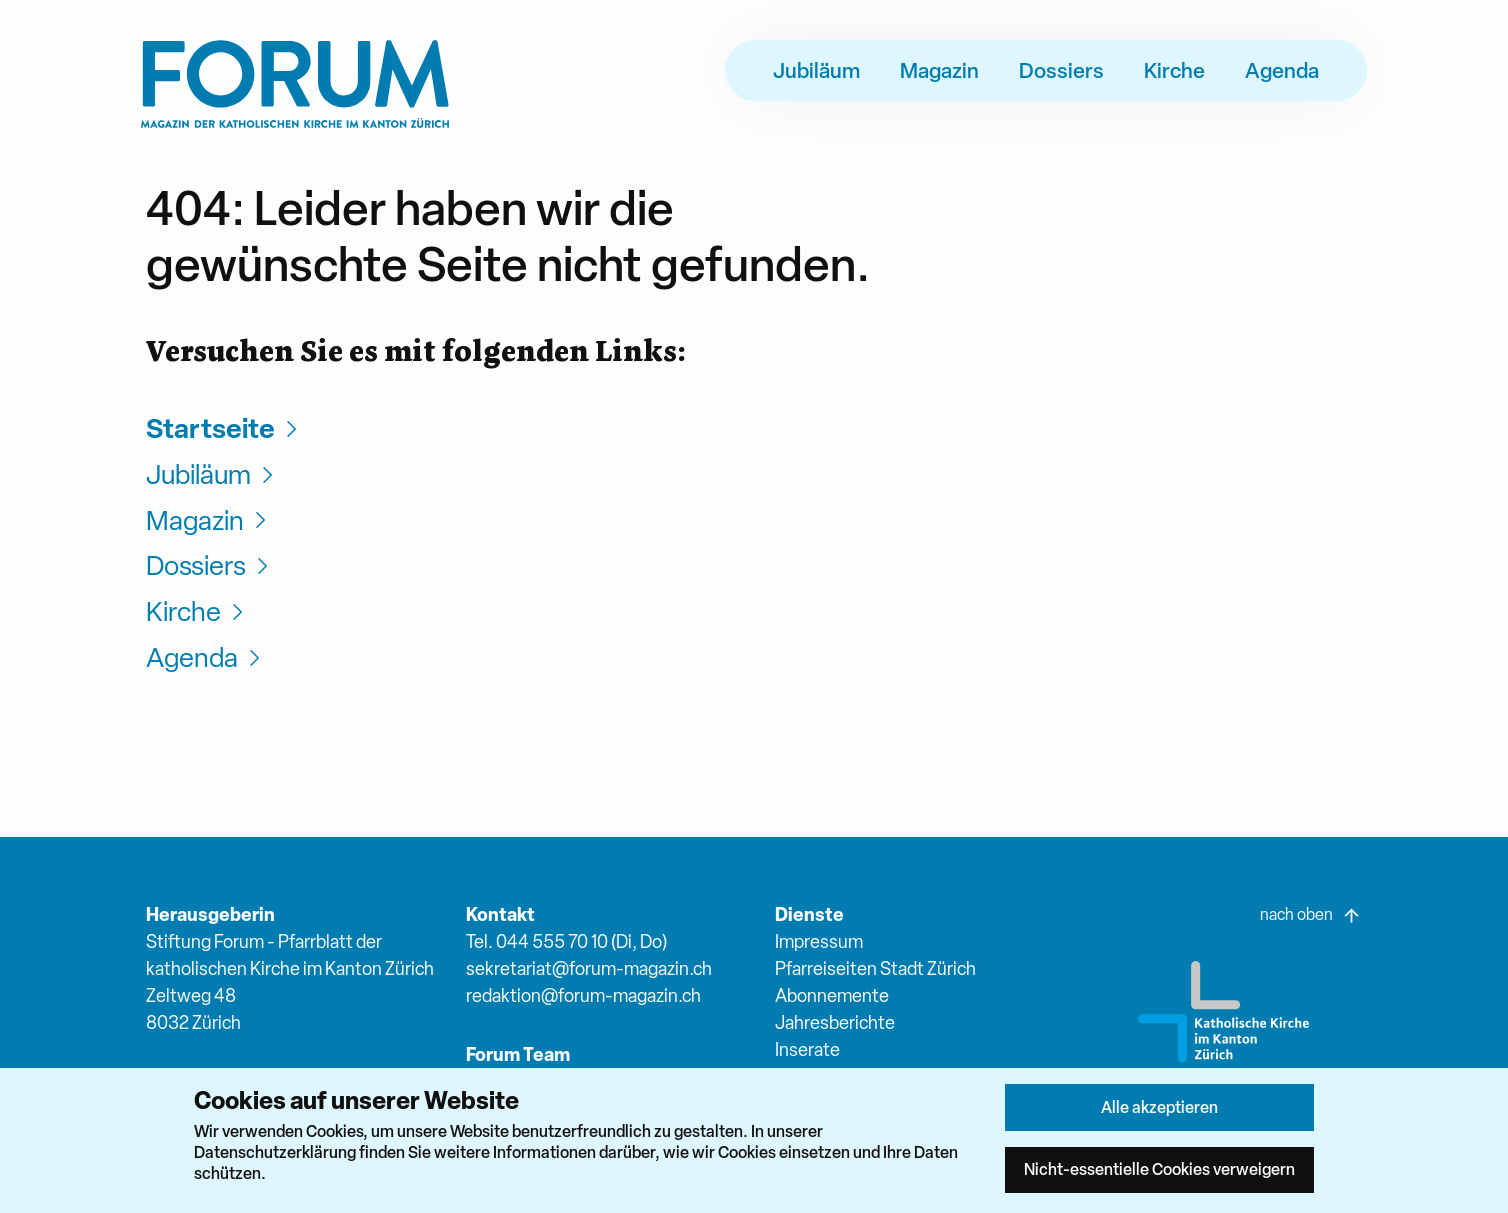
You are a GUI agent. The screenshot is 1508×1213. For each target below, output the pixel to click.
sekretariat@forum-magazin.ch (589, 968)
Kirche (1174, 70)
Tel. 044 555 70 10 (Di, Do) (566, 941)
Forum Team (518, 1054)
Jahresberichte (835, 1022)
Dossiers (1061, 70)
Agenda (1282, 70)
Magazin (939, 70)
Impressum (819, 941)
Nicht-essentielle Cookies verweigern (1159, 1169)
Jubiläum (816, 70)
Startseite (224, 428)
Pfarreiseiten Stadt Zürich (875, 968)
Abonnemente (832, 995)
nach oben (1311, 915)
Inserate (807, 1049)
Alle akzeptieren (1159, 1107)
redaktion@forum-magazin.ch (583, 995)
